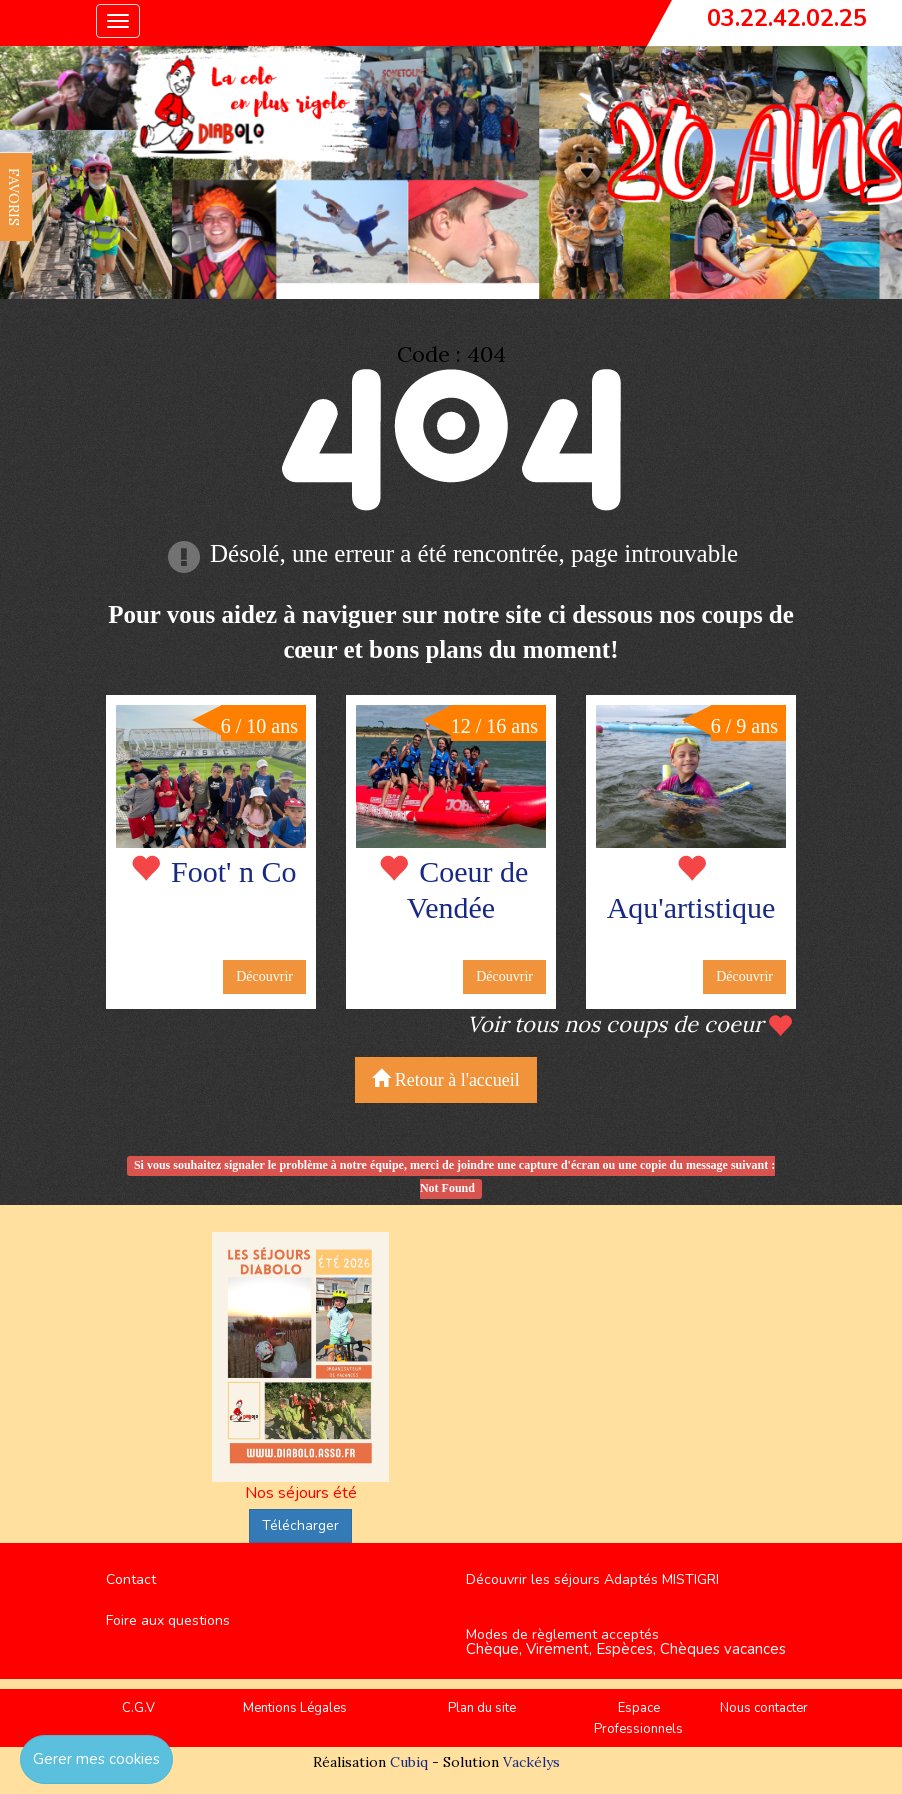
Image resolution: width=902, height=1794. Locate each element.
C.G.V (138, 1708)
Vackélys (531, 1762)
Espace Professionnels (638, 1718)
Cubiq (409, 1762)
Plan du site (482, 1708)
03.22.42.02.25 (787, 18)
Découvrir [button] (264, 976)
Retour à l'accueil (446, 1079)
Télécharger (300, 1525)
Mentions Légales (295, 1708)
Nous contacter (764, 1708)
